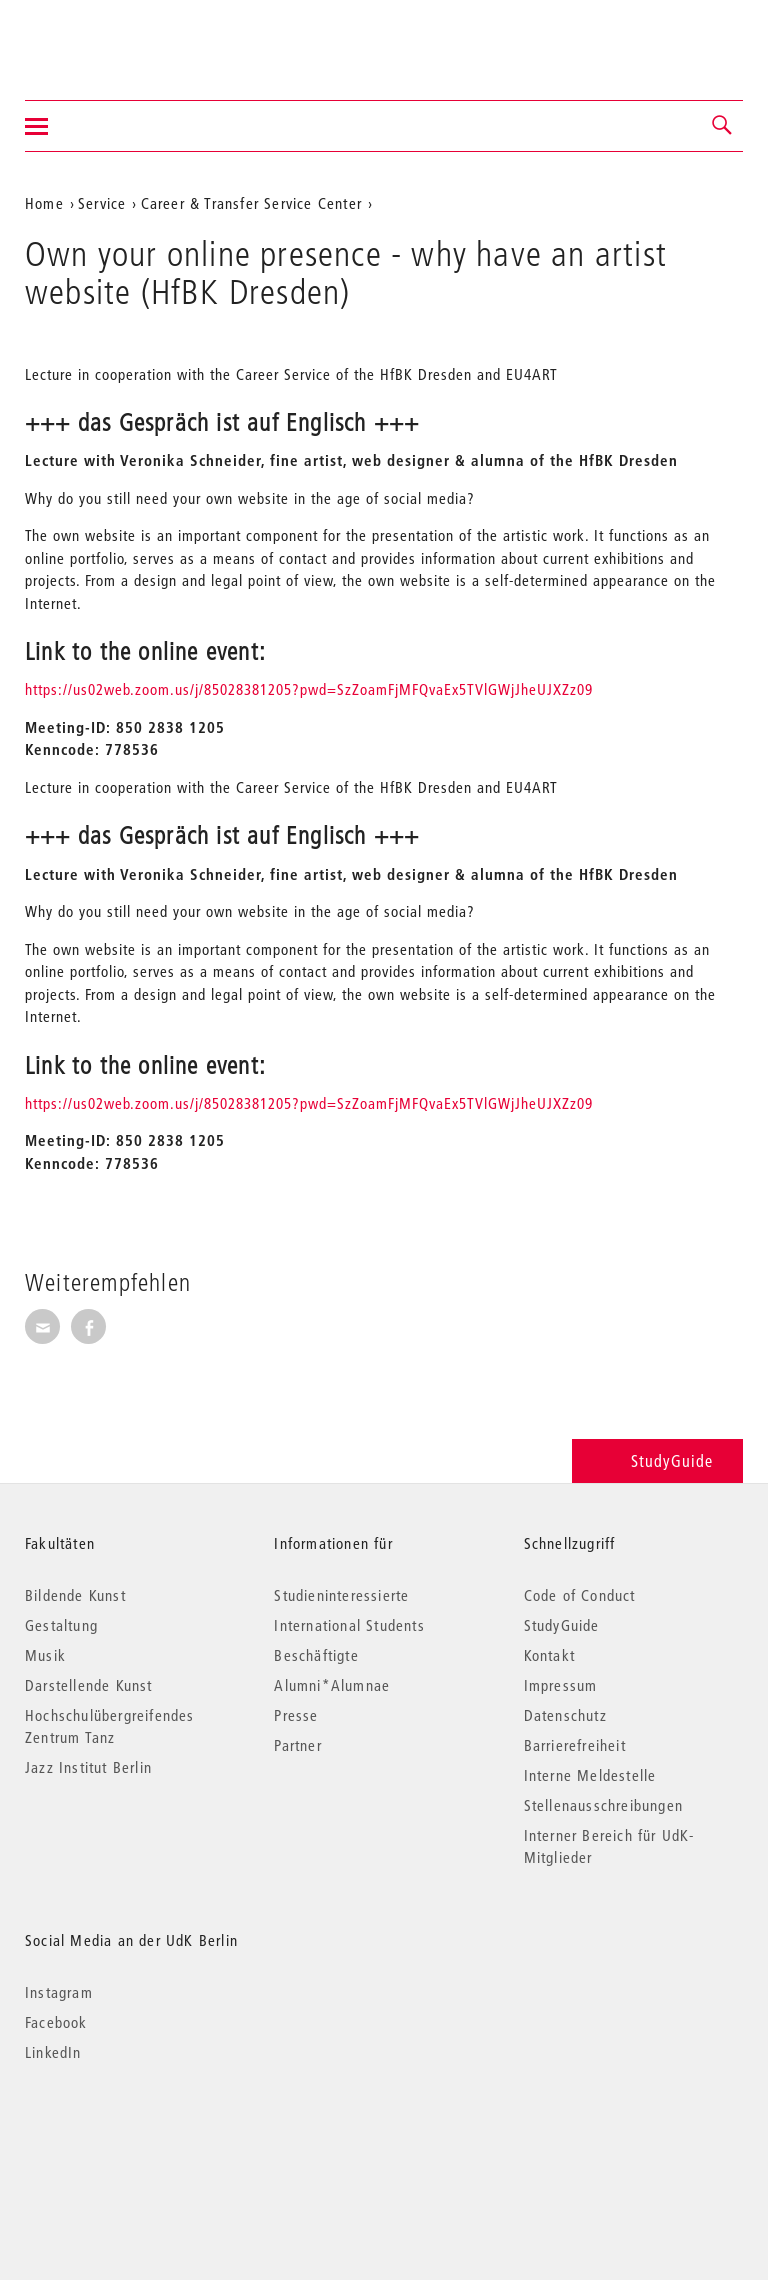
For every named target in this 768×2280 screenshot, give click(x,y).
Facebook (56, 2022)
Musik (45, 1655)
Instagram (59, 1992)
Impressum (561, 1685)
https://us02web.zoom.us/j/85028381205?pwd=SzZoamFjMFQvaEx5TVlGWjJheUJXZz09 (309, 689)
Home (44, 203)
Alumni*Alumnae (332, 1685)
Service (102, 203)
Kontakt (549, 1655)
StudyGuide (657, 1460)
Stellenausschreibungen (603, 1805)
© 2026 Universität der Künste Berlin (129, 2136)
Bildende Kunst (75, 1595)
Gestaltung (61, 1625)
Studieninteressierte (341, 1595)
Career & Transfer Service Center (251, 203)
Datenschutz (565, 1715)
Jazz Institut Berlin (88, 1767)
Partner (297, 1745)
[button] (723, 126)
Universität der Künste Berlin (103, 37)
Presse (296, 1715)
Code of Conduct (580, 1595)
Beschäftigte (316, 1655)
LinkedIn (53, 2052)
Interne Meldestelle (590, 1775)
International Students (349, 1625)
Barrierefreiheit (575, 1745)
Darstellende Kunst (89, 1685)
